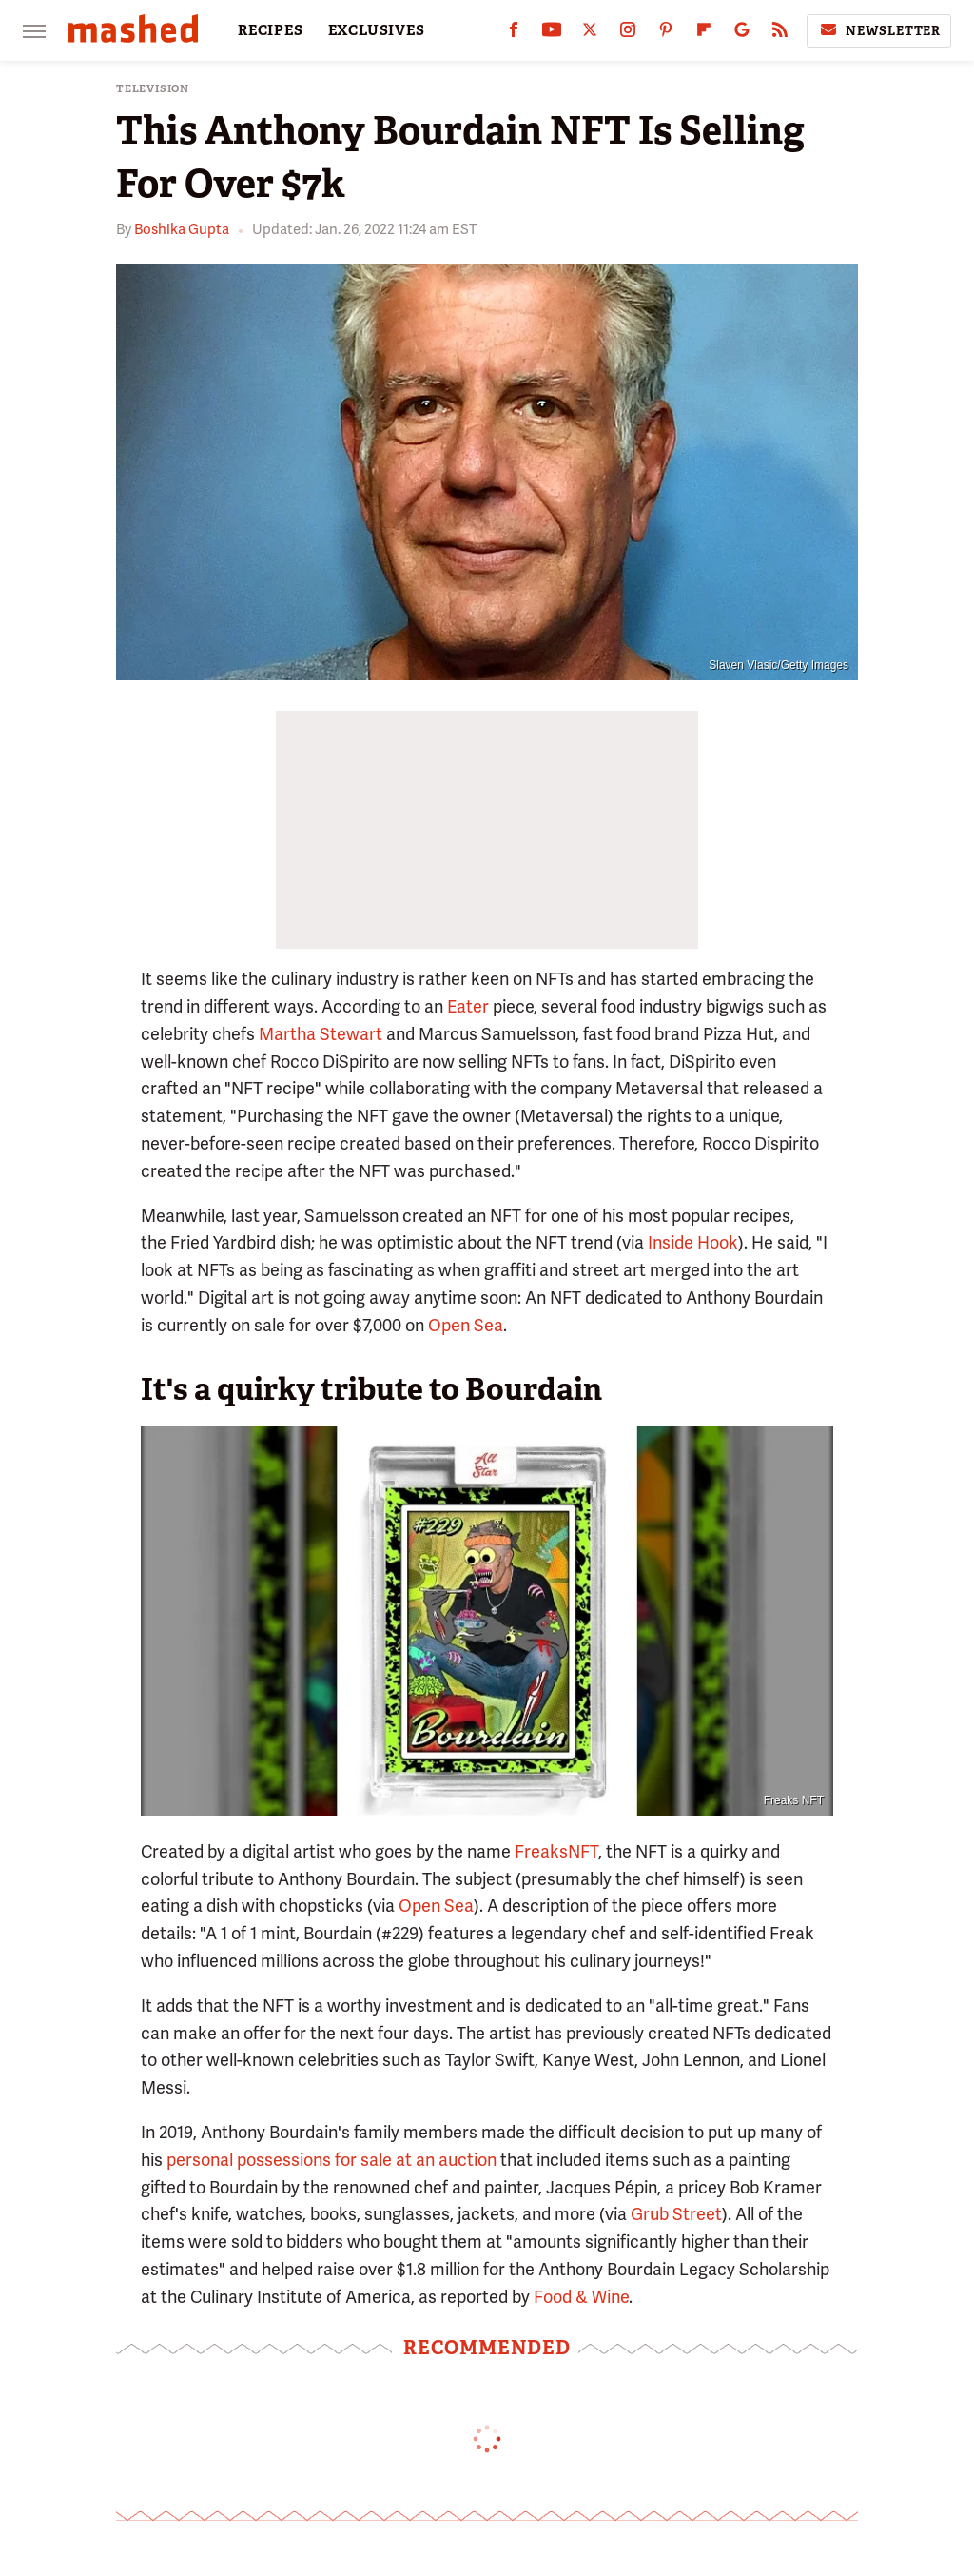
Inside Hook (693, 1242)
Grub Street (676, 2214)
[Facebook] (513, 34)
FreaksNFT (556, 1851)
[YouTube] (551, 34)
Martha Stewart (320, 1034)
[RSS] (780, 34)
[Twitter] (589, 34)
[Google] (741, 34)
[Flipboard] (703, 34)
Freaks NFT (794, 1800)
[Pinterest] (665, 34)
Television (152, 89)
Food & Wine (581, 2297)
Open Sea (465, 1325)
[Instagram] (627, 34)
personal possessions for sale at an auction (331, 2160)
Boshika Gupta (181, 229)
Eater (468, 1006)
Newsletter (879, 30)
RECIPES (270, 30)
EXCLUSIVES (376, 30)
